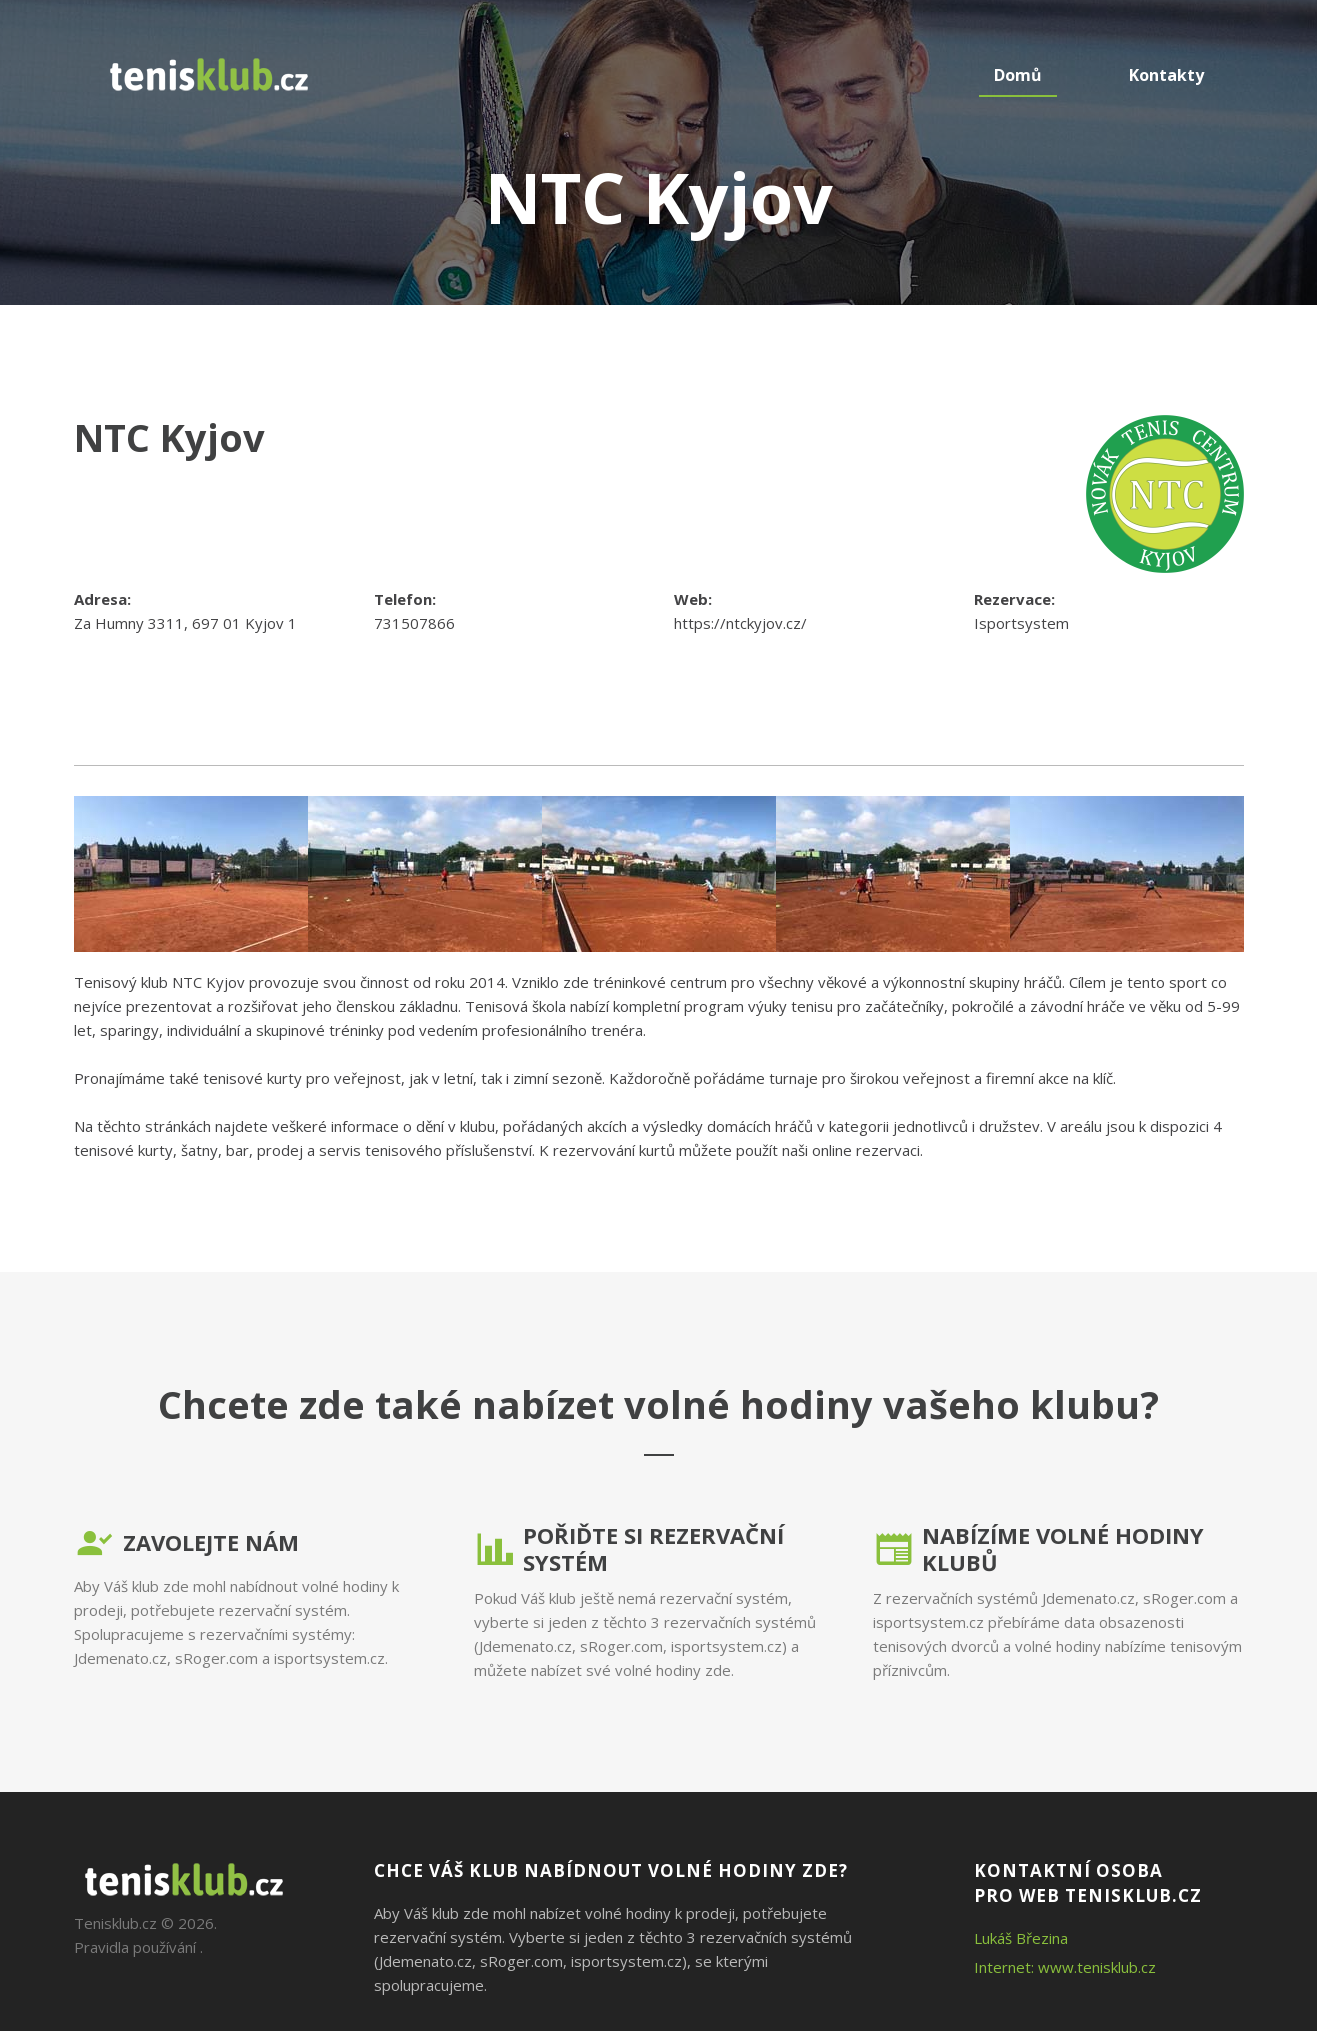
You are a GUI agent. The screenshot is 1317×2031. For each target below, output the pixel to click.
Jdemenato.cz (120, 1658)
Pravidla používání (135, 1947)
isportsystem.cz (329, 1658)
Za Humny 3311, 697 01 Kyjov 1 (185, 623)
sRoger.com (216, 1658)
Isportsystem (1021, 623)
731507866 (414, 623)
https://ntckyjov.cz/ (740, 623)
